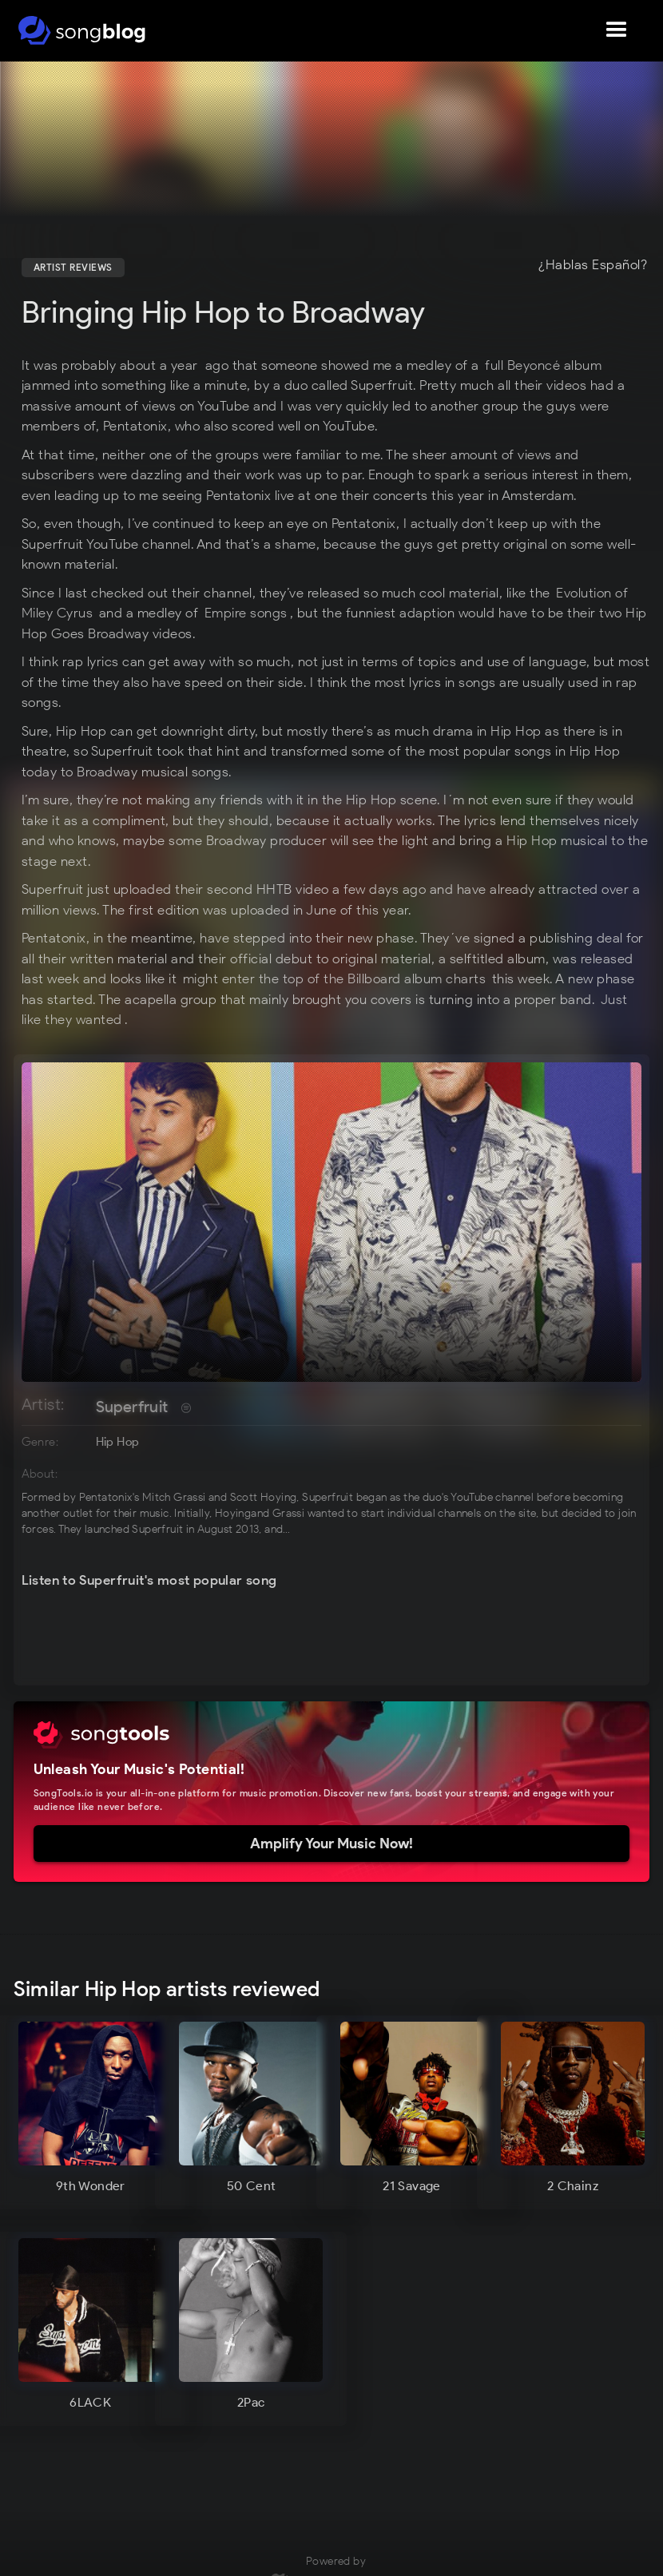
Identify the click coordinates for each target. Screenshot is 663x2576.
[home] (82, 30)
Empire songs (246, 613)
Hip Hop (118, 1442)
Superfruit (132, 1406)
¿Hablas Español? (592, 265)
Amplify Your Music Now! (331, 1843)
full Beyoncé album (543, 365)
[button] (616, 30)
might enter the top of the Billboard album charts (334, 978)
